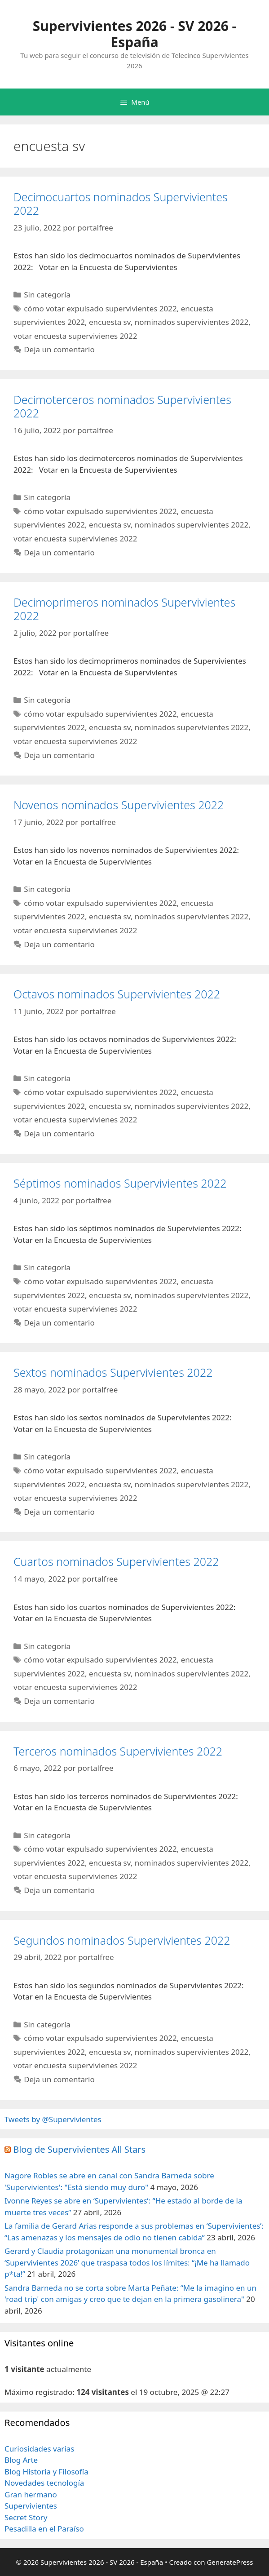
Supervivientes (30, 2506)
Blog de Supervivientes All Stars (79, 2149)
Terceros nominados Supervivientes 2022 (117, 1751)
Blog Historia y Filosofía (46, 2471)
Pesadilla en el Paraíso (44, 2528)
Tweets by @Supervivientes (52, 2119)
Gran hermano (30, 2494)
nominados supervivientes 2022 (191, 322)
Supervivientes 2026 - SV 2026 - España (134, 34)
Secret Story (25, 2517)
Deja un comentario (59, 349)
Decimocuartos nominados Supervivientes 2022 (120, 203)
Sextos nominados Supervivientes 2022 (112, 1372)
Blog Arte (21, 2460)
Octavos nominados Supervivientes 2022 (116, 994)
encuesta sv (110, 322)
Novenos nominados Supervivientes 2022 (118, 804)
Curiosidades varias (39, 2448)
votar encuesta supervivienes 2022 (75, 336)
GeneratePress (230, 2562)
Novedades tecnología (44, 2483)
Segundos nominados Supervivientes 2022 (121, 1940)
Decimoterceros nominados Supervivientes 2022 (122, 406)
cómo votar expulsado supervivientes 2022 (100, 308)
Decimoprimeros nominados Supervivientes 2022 (124, 608)
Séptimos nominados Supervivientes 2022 (119, 1183)
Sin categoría (47, 294)
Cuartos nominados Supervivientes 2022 (116, 1561)
